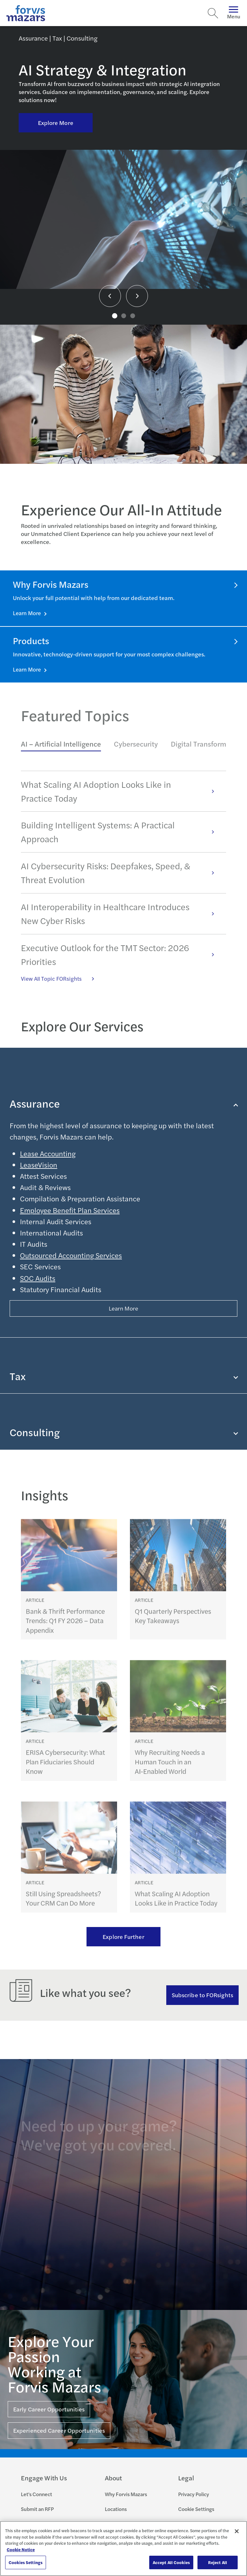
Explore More (55, 123)
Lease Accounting (48, 1153)
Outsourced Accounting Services (71, 1255)
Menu (233, 13)
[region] (123, 2548)
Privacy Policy (193, 2494)
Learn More (27, 613)
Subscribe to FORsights (202, 1995)
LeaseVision (38, 1164)
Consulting (123, 1432)
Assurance (123, 1103)
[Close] (237, 2531)
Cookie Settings (196, 2509)
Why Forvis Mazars (126, 2494)
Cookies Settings (25, 2562)
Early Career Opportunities (49, 2409)
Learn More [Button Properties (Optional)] (124, 1308)
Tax (123, 1375)
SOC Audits (37, 1278)
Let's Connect (36, 2494)
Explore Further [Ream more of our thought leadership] (123, 1936)
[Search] (213, 13)
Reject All (217, 2562)
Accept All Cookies (171, 2562)
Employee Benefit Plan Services (70, 1210)
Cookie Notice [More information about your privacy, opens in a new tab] (21, 2549)
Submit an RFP (37, 2509)
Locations (116, 2509)
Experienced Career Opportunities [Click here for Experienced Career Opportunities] (59, 2430)
